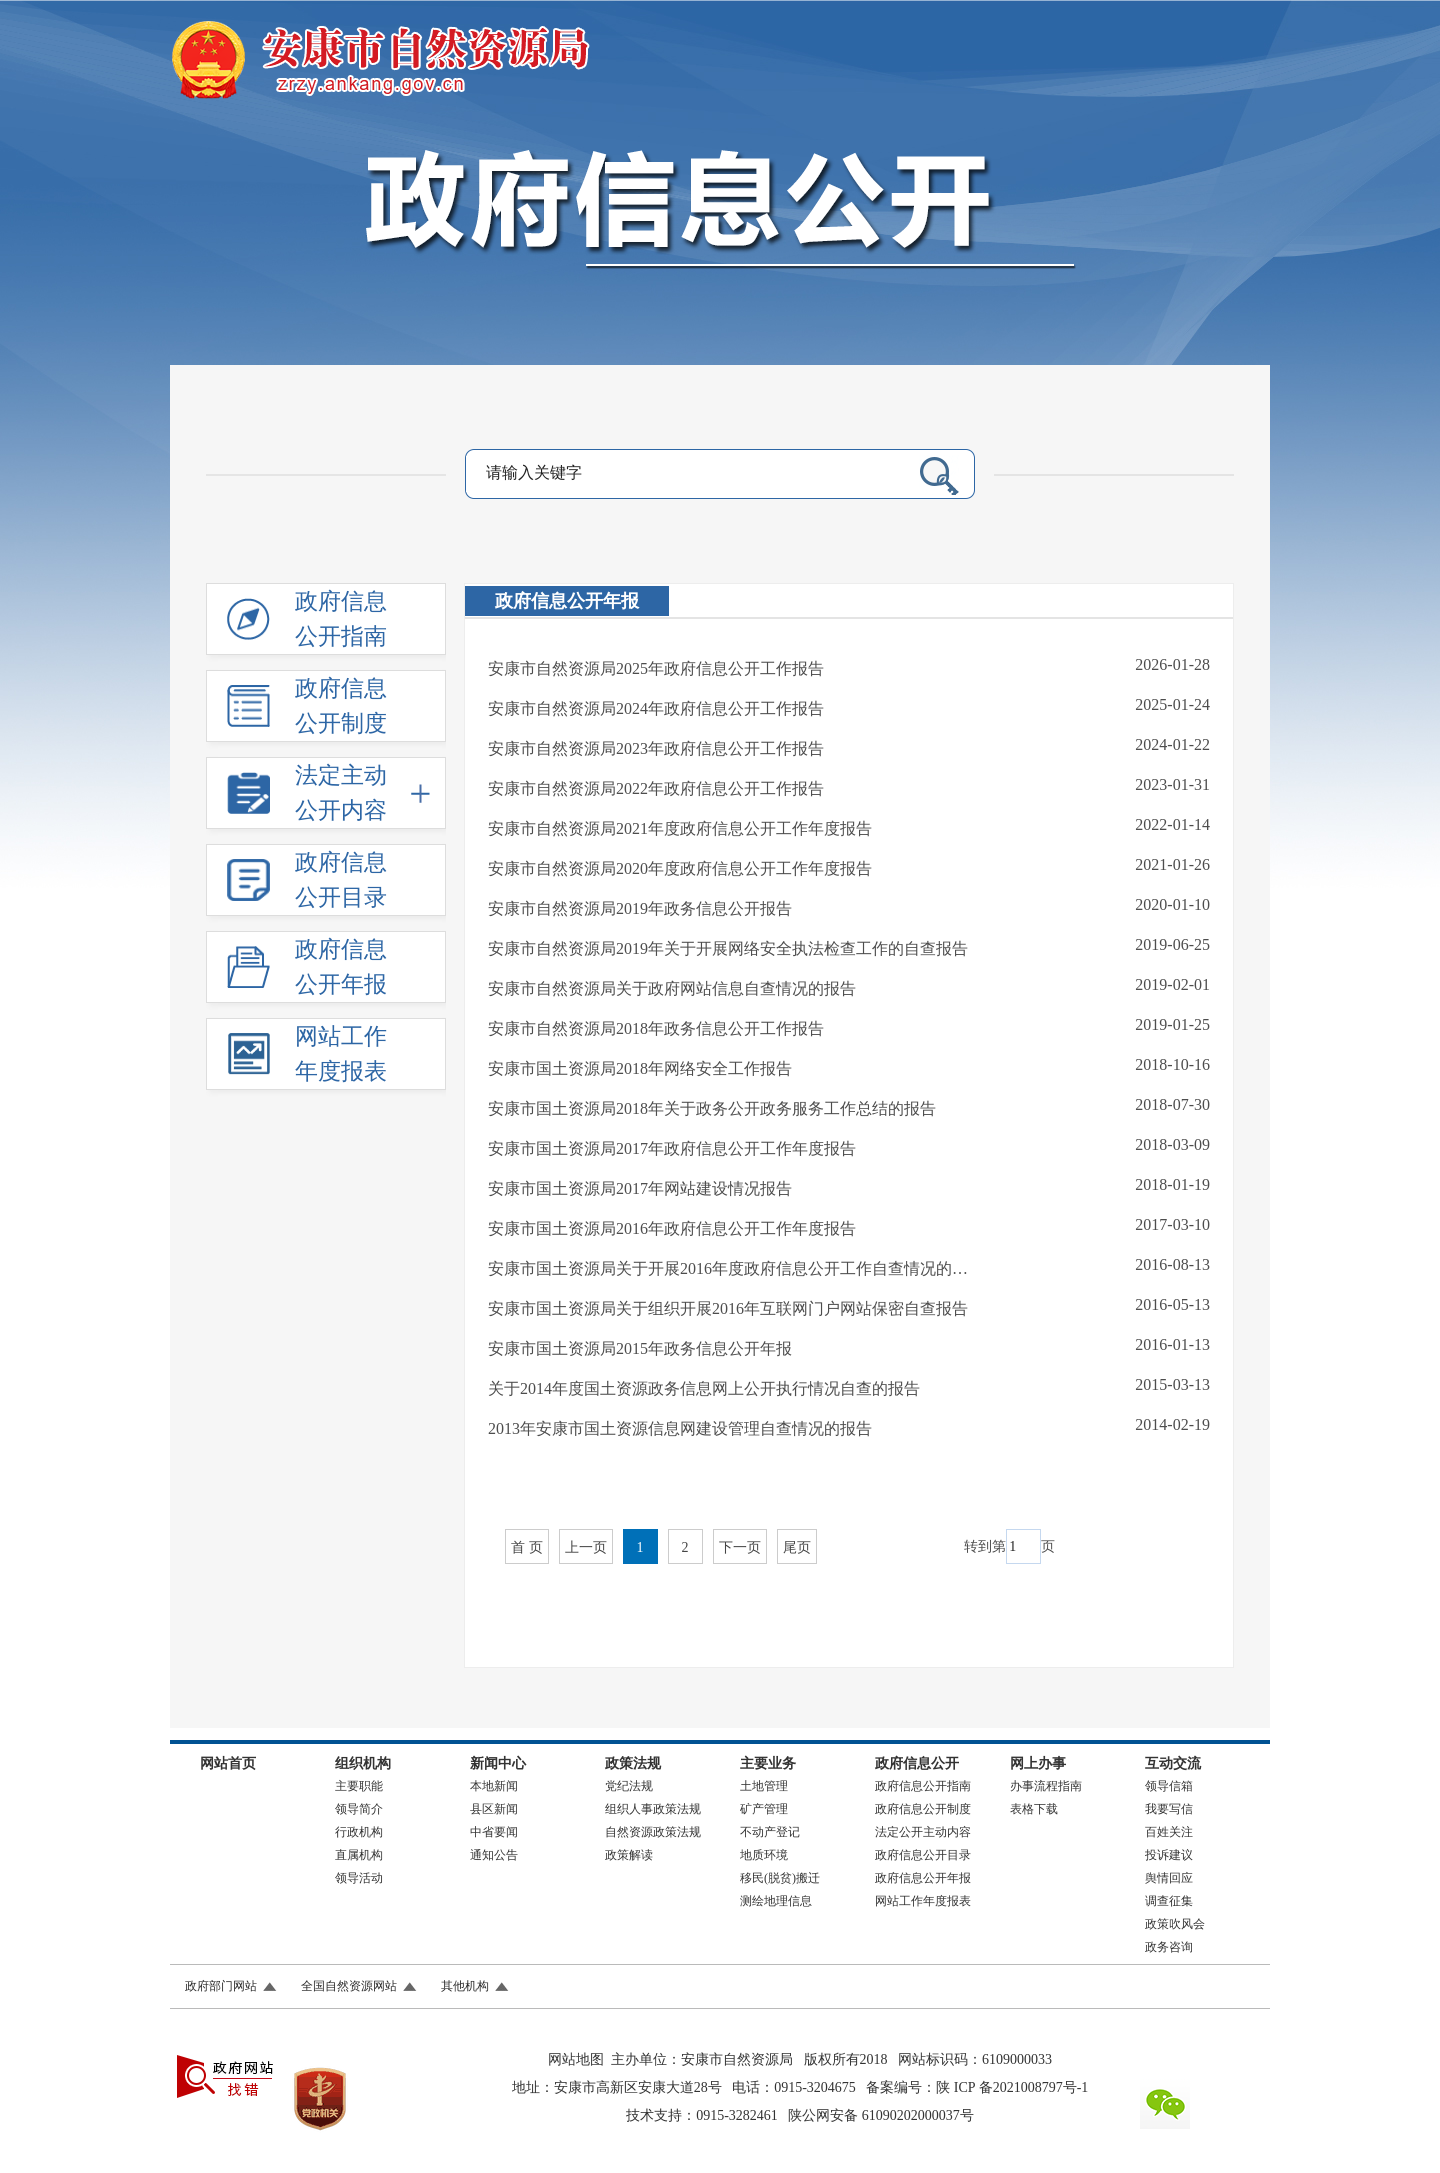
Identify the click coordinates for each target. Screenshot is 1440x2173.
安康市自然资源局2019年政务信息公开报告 (640, 908)
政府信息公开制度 (923, 1809)
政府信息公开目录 (923, 1855)
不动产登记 (770, 1832)
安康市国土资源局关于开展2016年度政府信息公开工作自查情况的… (728, 1268)
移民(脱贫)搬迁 (780, 1878)
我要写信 (1169, 1809)
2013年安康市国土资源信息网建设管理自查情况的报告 (680, 1428)
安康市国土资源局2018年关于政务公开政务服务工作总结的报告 (712, 1108)
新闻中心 (498, 1763)
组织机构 (363, 1763)
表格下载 (1034, 1809)
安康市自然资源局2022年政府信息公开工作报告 (656, 788)
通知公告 (494, 1855)
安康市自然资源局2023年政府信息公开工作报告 (656, 748)
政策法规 (633, 1763)
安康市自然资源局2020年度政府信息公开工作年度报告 (680, 868)
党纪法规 (629, 1786)
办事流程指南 (1046, 1786)
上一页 (586, 1547)
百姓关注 (1169, 1832)
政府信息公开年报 (567, 601)
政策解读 (629, 1855)
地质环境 (764, 1855)
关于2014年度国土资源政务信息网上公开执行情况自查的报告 (704, 1388)
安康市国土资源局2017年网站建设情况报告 (640, 1188)
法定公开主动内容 (923, 1832)
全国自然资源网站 (349, 1986)
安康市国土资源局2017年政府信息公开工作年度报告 (672, 1148)
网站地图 (576, 2059)
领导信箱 (1169, 1786)
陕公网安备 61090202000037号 (881, 2115)
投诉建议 (1169, 1855)
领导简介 (359, 1809)
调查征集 (1169, 1901)
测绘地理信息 (776, 1901)
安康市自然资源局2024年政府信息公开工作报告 (656, 708)
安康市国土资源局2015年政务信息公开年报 (640, 1348)
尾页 (797, 1547)
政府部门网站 (221, 1986)
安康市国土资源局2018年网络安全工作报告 (640, 1068)
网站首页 (228, 1763)
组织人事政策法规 (653, 1809)
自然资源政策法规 (653, 1832)
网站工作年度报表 (923, 1901)
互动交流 (1173, 1763)
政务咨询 (1169, 1947)
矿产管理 (764, 1809)
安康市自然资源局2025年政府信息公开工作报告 (656, 668)
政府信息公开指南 (923, 1786)
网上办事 (1038, 1763)
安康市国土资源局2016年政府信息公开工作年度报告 (672, 1228)
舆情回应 (1169, 1878)
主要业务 (768, 1763)
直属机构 (359, 1855)
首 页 (527, 1547)
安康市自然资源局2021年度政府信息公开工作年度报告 (680, 828)
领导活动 (359, 1878)
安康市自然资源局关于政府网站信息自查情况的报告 (672, 988)
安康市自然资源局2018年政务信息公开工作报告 (656, 1028)
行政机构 (359, 1832)
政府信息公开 (917, 1763)
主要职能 (359, 1786)
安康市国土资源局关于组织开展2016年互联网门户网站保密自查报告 (728, 1308)
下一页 (740, 1547)
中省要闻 (494, 1832)
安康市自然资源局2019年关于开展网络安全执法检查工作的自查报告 (728, 948)
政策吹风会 (1175, 1924)
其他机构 (465, 1986)
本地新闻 (494, 1786)
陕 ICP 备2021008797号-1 (1012, 2087)
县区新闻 (494, 1809)
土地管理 (764, 1786)
